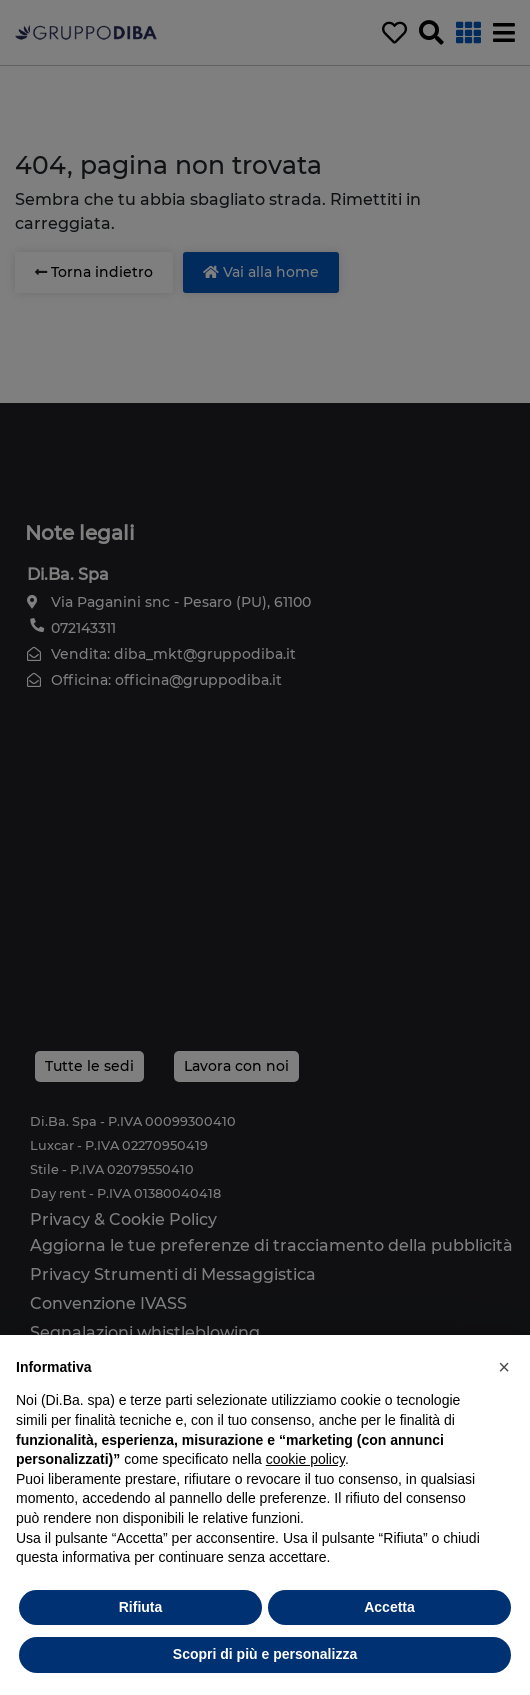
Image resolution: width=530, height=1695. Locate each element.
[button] (504, 1367)
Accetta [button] (389, 1607)
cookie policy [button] (305, 1459)
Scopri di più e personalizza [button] (265, 1654)
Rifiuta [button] (141, 1607)
